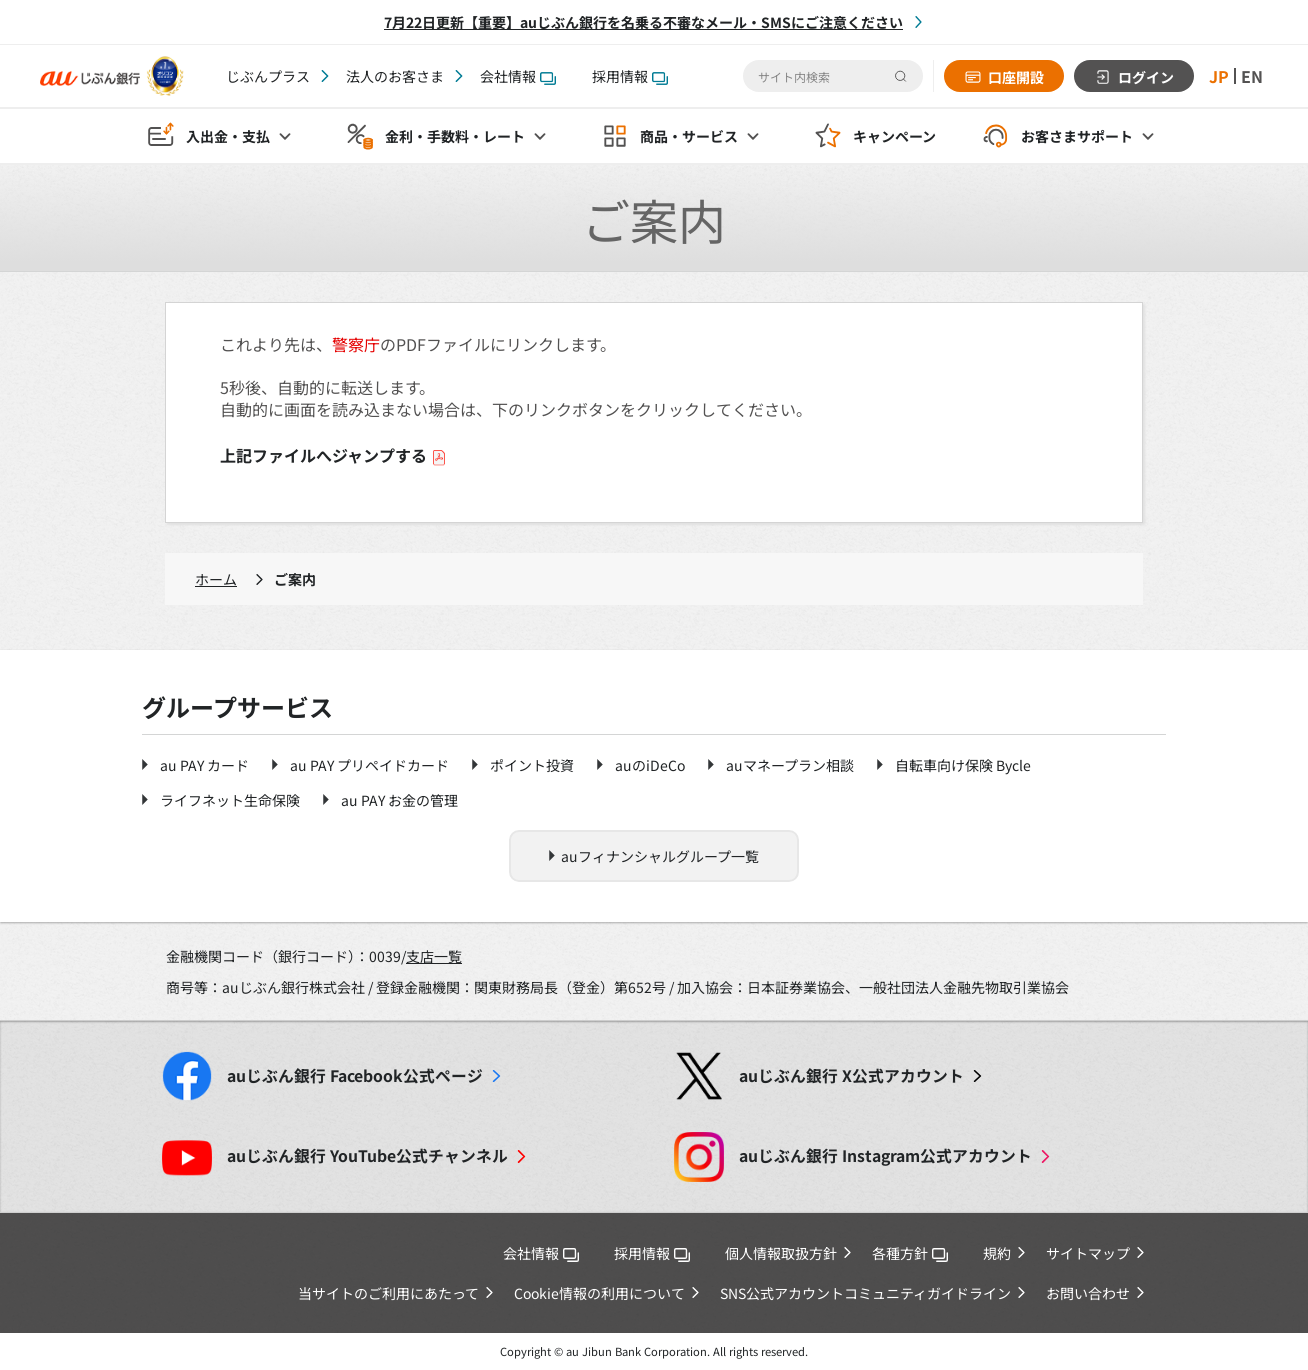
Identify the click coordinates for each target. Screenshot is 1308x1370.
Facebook (355, 1075)
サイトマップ (1088, 1253)
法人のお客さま (395, 76)
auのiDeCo (650, 765)
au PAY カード (204, 765)
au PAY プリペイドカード (369, 765)
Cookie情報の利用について (599, 1293)
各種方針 (910, 1253)
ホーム (216, 579)
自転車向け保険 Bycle (963, 765)
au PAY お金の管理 (399, 800)
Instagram (885, 1155)
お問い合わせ (1088, 1293)
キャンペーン (894, 136)
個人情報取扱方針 (781, 1253)
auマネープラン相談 (790, 765)
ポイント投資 (532, 765)
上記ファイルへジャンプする (333, 455)
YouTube (367, 1155)
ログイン (1146, 77)
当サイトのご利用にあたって (388, 1293)
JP (1219, 76)
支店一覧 (434, 956)
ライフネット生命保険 (230, 800)
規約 (997, 1253)
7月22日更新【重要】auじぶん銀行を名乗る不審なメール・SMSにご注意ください (643, 22)
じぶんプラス (268, 76)
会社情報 (518, 76)
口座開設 (1016, 77)
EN (1252, 76)
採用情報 (630, 76)
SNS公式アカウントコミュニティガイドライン (865, 1293)
